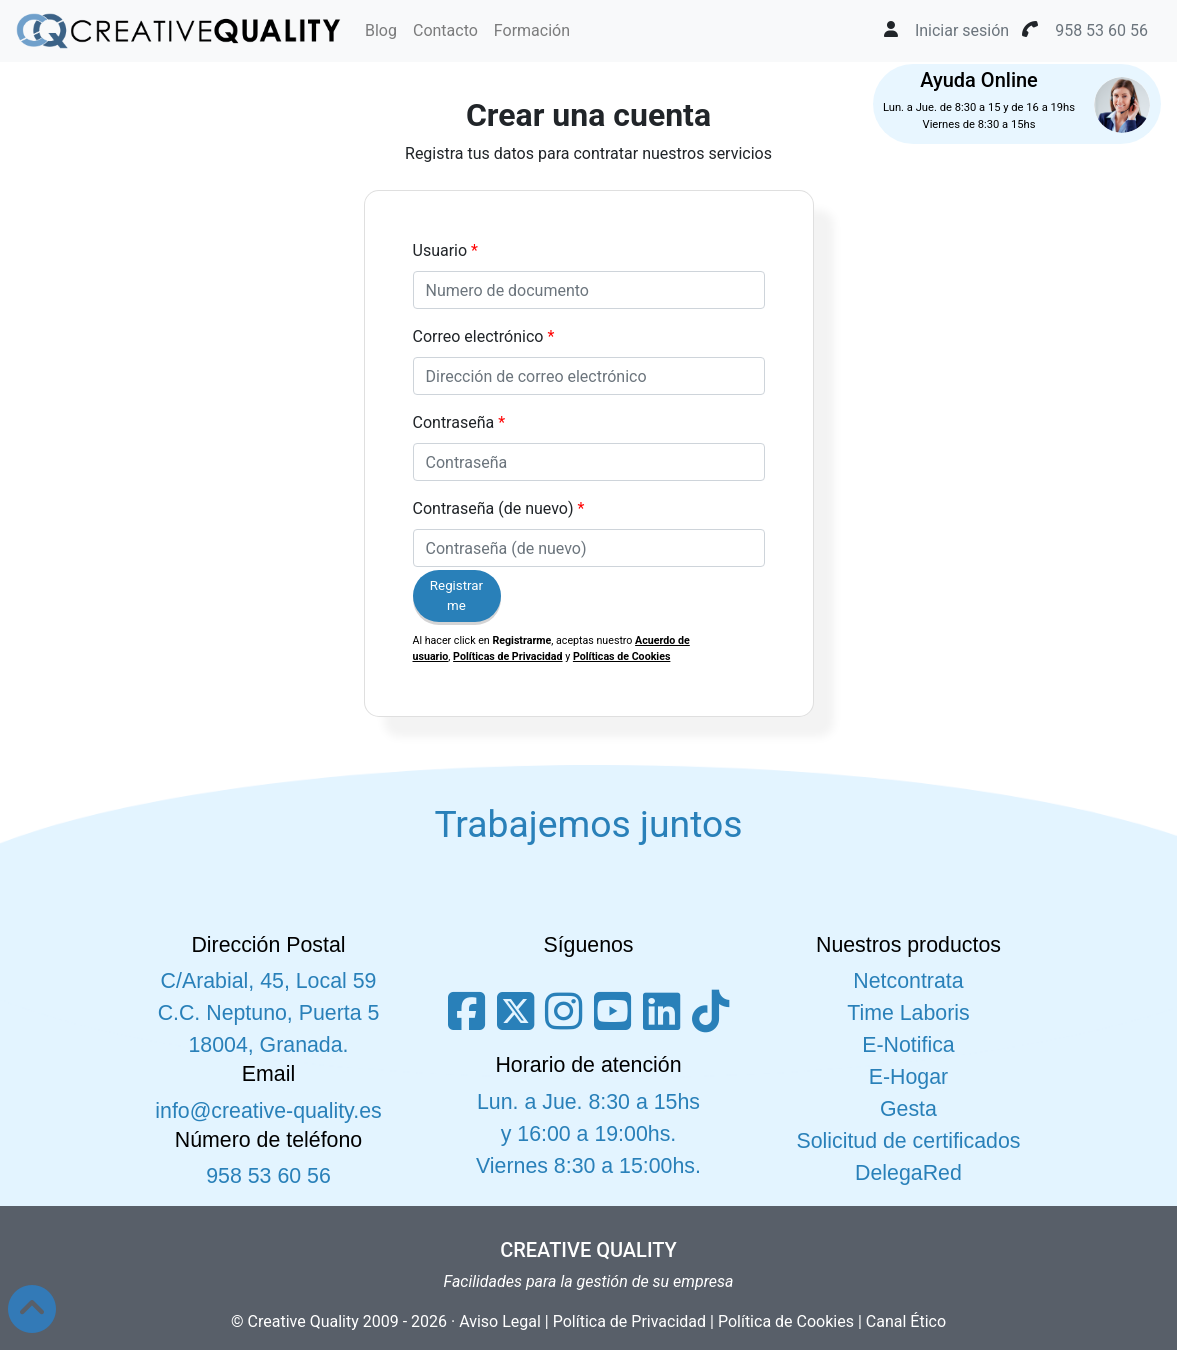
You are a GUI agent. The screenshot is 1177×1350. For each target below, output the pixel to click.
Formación (532, 30)
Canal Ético (906, 1321)
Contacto (445, 30)
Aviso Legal (500, 1321)
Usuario (440, 250)
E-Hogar (908, 1077)
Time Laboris (908, 1013)
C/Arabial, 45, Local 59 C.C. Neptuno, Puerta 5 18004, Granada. (269, 1013)
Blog (381, 30)
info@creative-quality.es (268, 1111)
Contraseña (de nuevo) (493, 508)
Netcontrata (908, 981)
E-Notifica (908, 1045)
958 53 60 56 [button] (1101, 30)
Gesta (908, 1109)
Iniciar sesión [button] (962, 30)
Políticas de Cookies (622, 656)
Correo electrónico (478, 336)
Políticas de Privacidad (507, 656)
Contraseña (454, 422)
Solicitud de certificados (908, 1141)
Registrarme (456, 595)
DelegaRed (908, 1173)
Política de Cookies (786, 1321)
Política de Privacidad (629, 1321)
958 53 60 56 (268, 1176)
